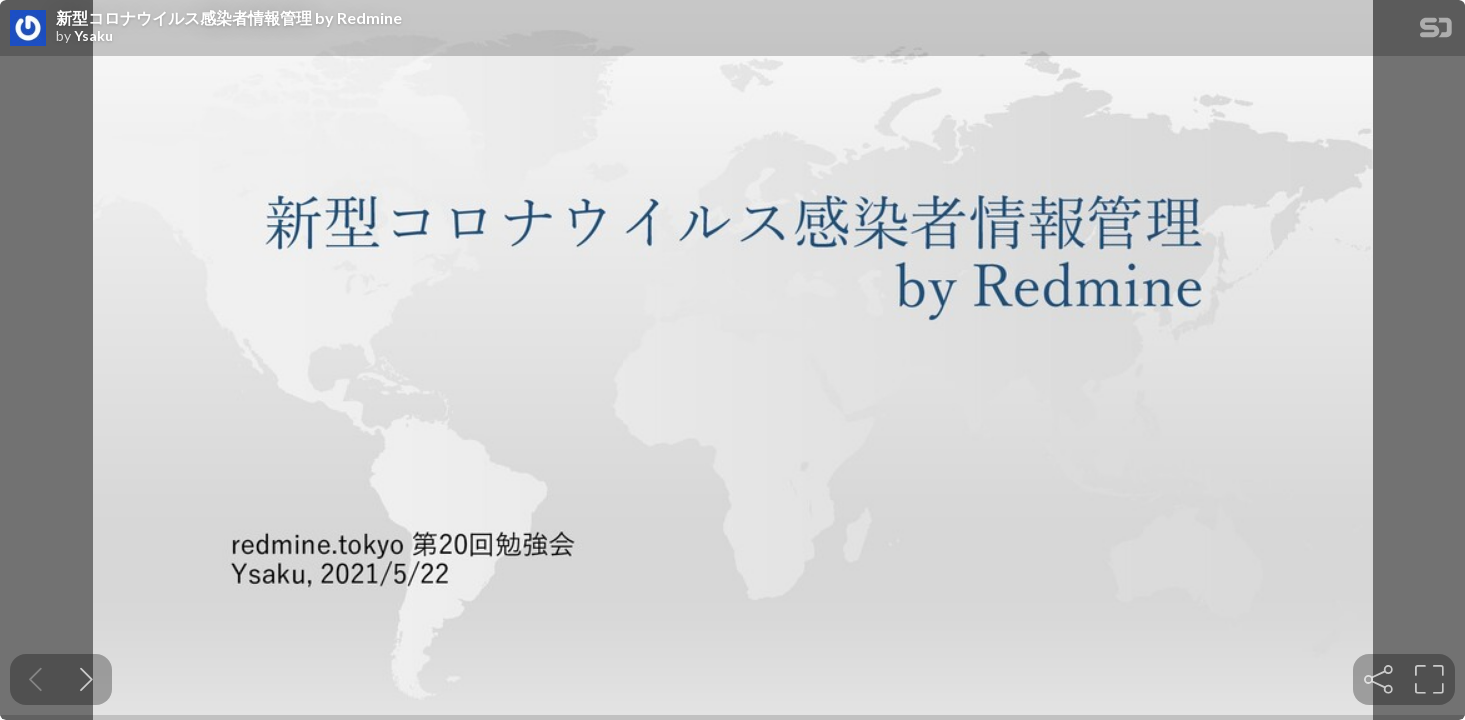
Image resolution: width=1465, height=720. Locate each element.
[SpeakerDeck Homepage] (1436, 31)
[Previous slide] (35, 679)
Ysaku (93, 36)
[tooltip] (1378, 679)
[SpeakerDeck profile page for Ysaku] (28, 29)
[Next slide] (86, 679)
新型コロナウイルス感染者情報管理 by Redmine (229, 18)
